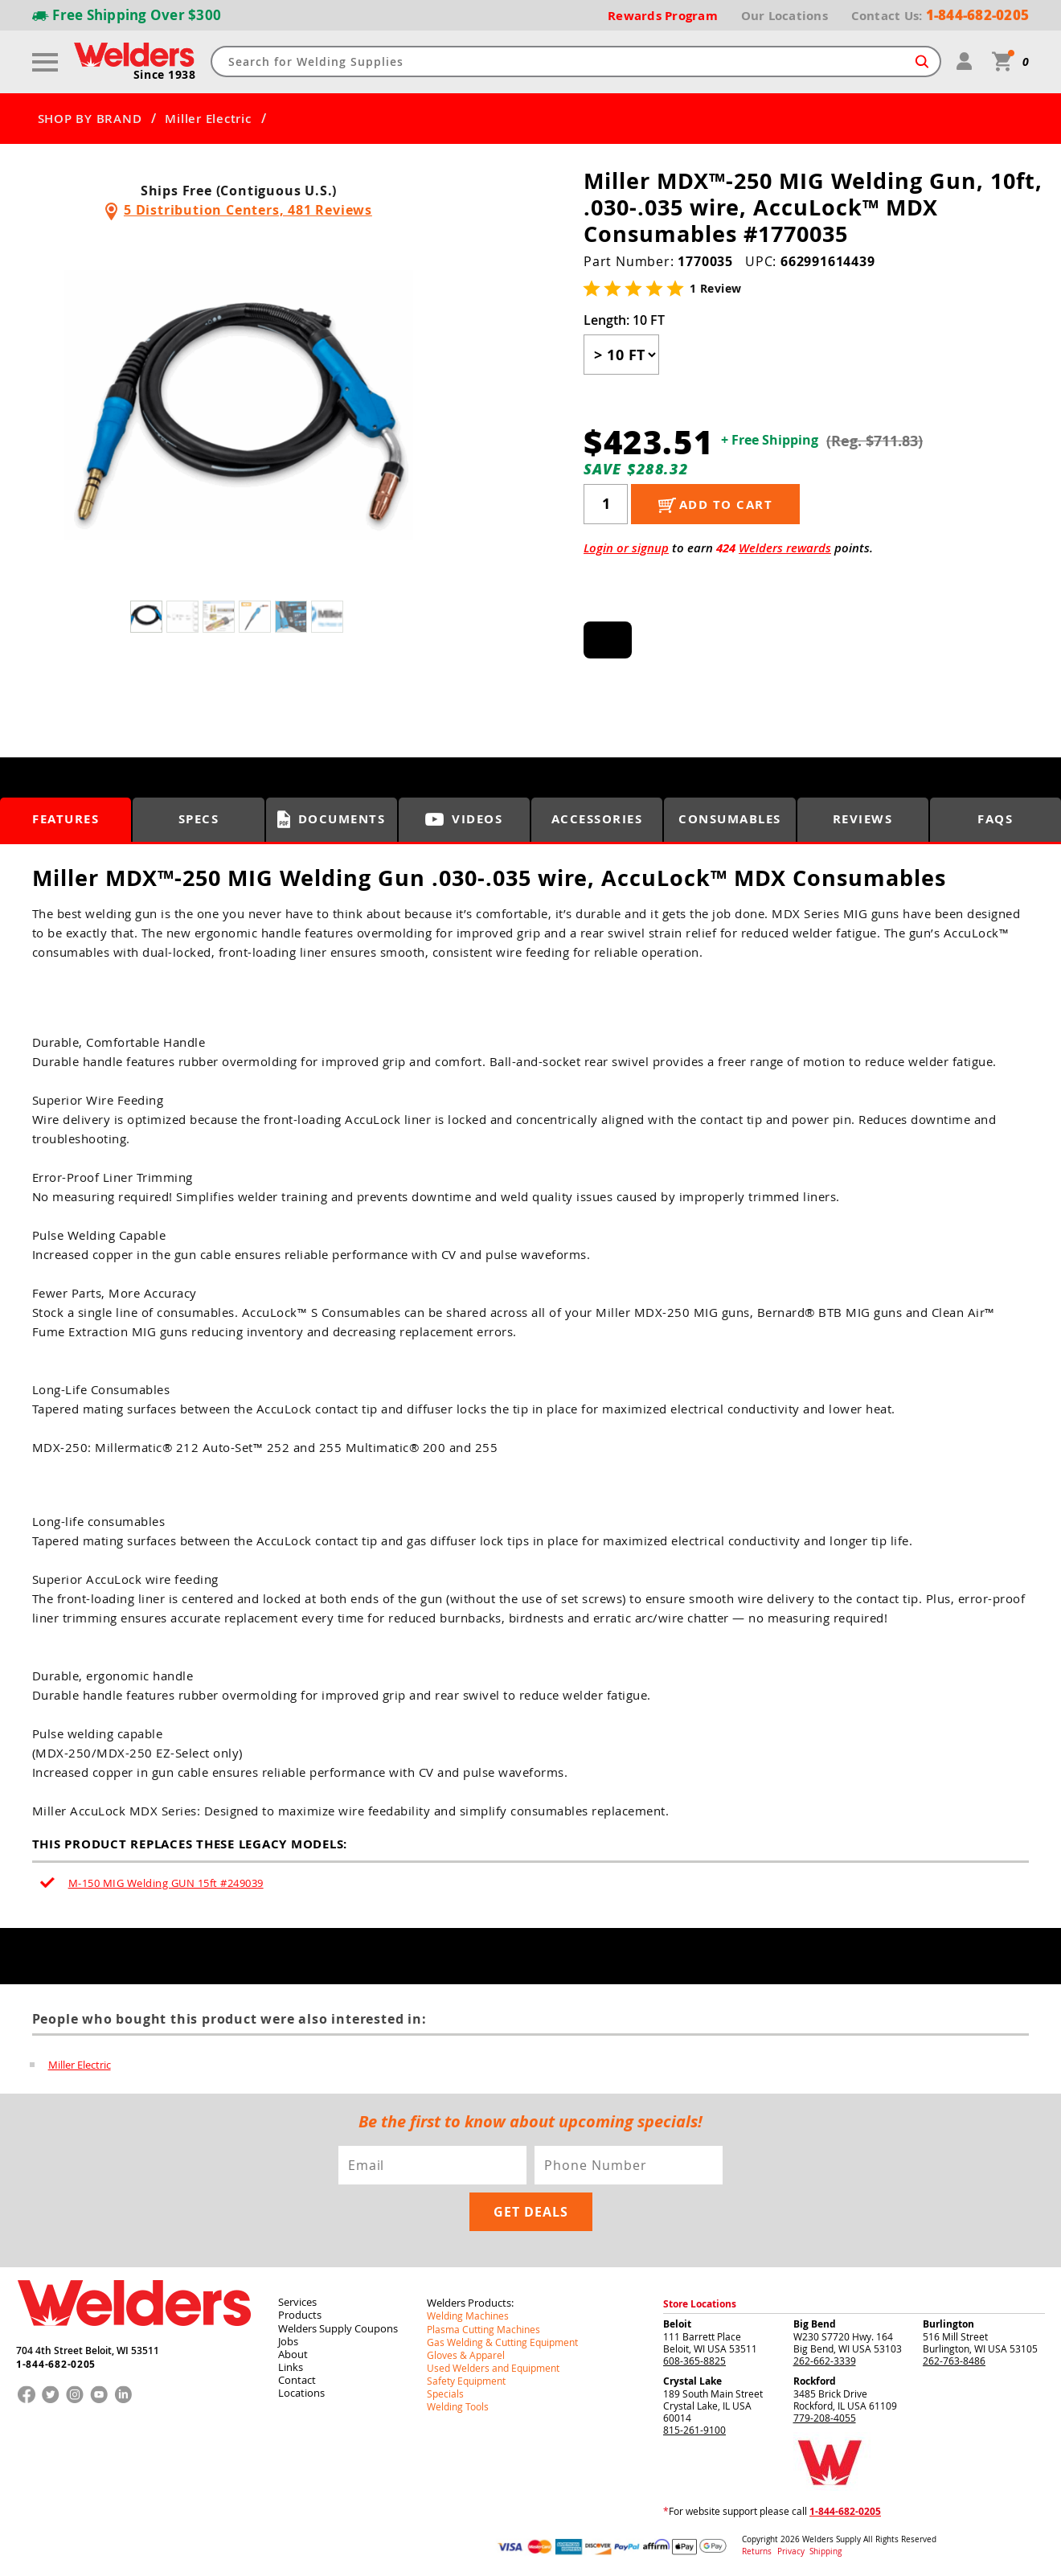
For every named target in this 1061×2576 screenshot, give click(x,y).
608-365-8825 (694, 2359)
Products (300, 2314)
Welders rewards (785, 547)
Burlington (948, 2323)
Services (297, 2301)
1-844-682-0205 (56, 2363)
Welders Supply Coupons (338, 2327)
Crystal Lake (692, 2380)
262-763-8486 (954, 2359)
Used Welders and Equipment (493, 2366)
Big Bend (814, 2323)
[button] (431, 409)
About (293, 2352)
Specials (445, 2391)
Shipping (825, 2550)
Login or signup (626, 547)
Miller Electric (208, 118)
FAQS (995, 818)
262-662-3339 (824, 2359)
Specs (198, 818)
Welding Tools (458, 2404)
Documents (331, 818)
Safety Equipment (466, 2379)
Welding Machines (468, 2314)
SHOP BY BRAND (90, 118)
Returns (757, 2550)
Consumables (729, 818)
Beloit (677, 2323)
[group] (239, 405)
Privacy (792, 2550)
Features (65, 818)
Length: (624, 319)
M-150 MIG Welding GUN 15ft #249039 (166, 1882)
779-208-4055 (824, 2416)
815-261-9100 (694, 2428)
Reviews (863, 818)
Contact (297, 2378)
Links (290, 2365)
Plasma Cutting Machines (483, 2327)
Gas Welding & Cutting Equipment (502, 2340)
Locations (301, 2391)
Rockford (814, 2380)
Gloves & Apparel (466, 2353)
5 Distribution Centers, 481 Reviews (248, 210)
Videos (463, 818)
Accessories (597, 818)
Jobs (288, 2339)
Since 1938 (164, 74)
